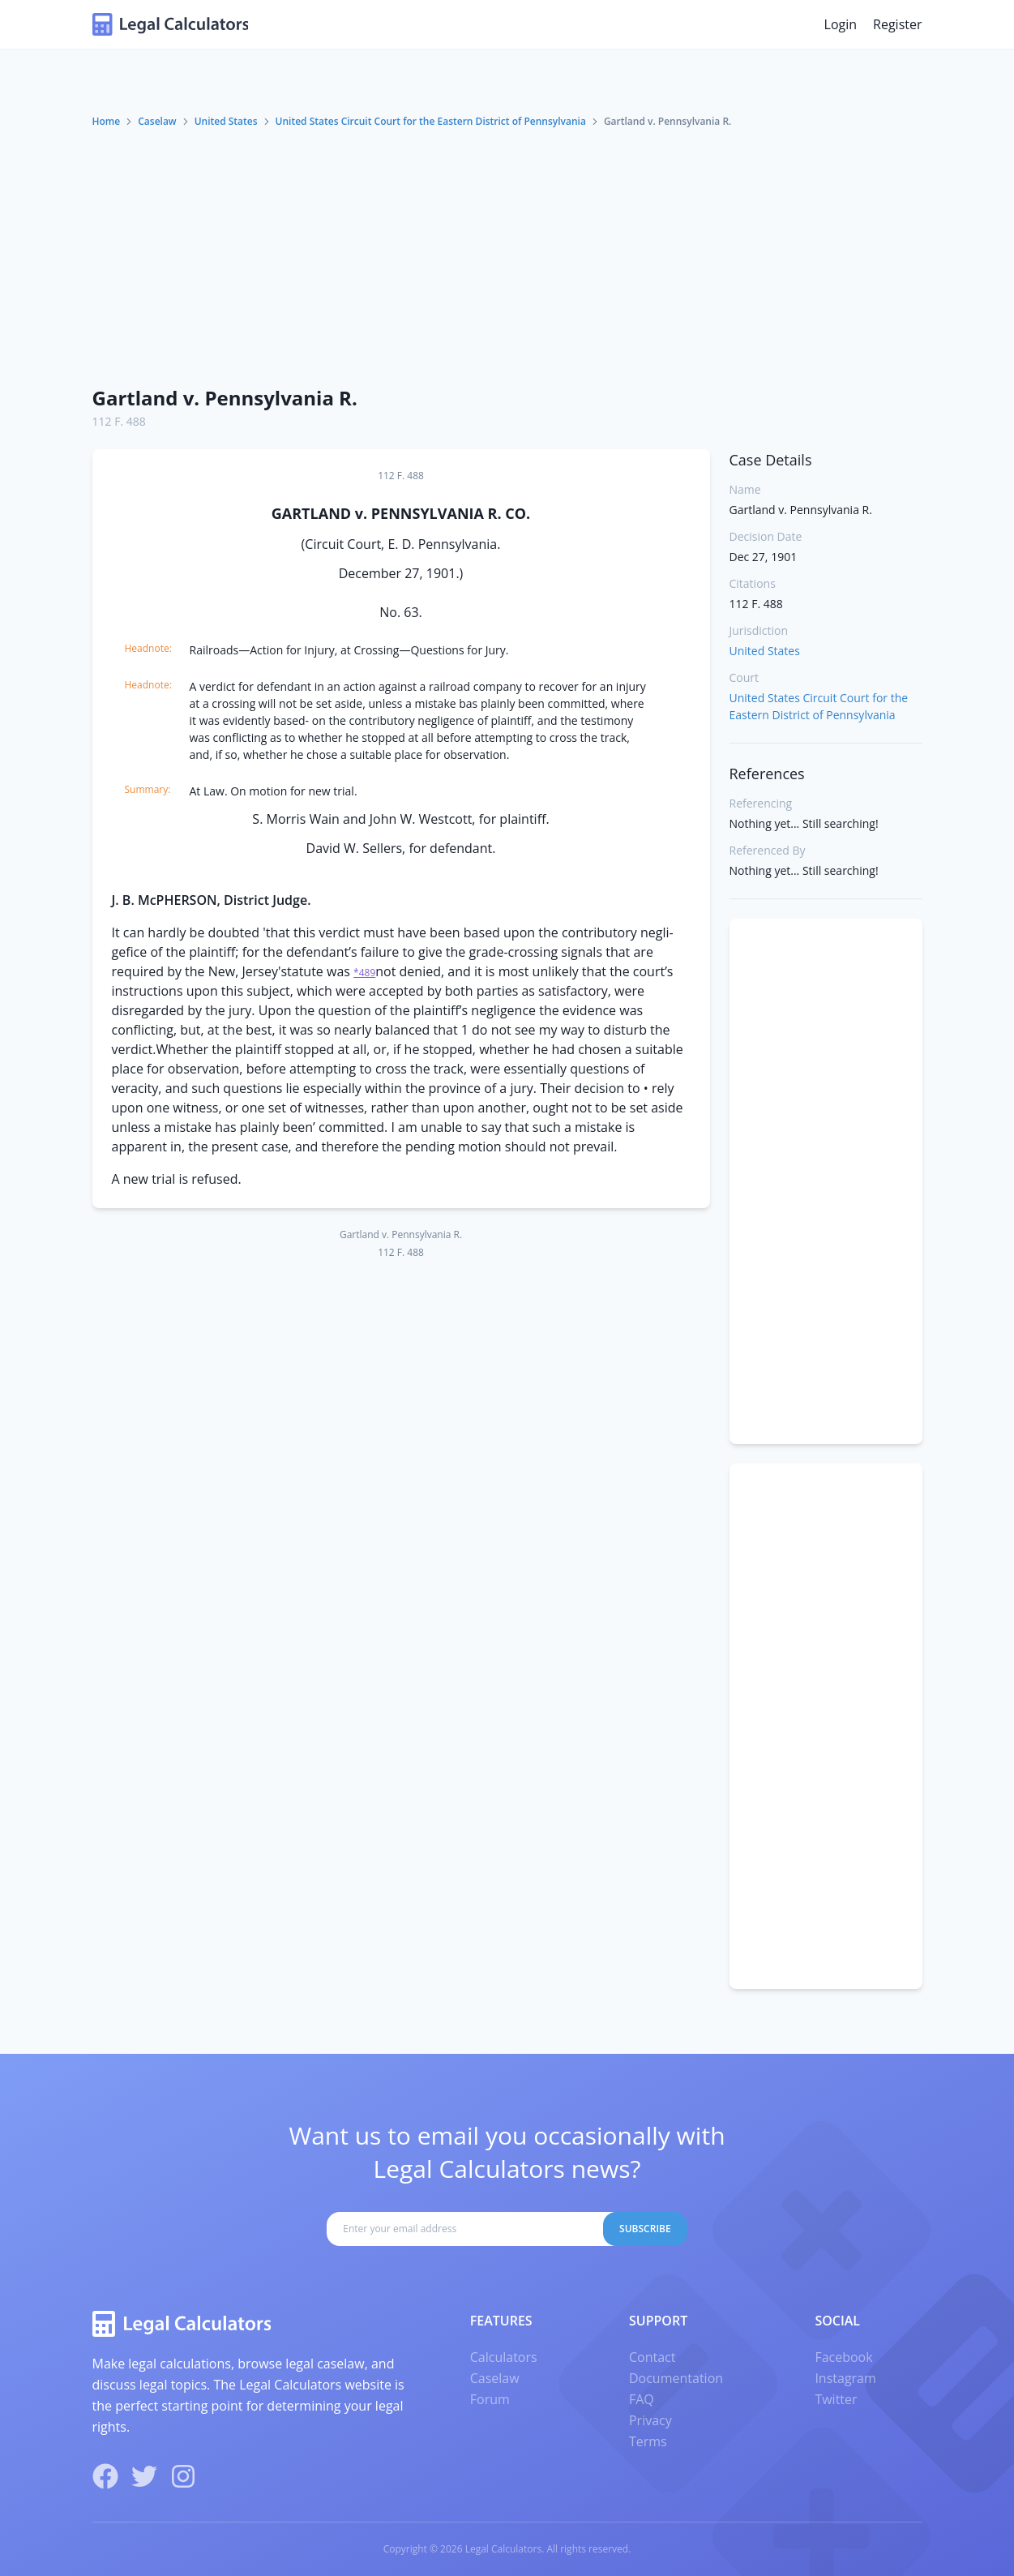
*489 (364, 972)
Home (106, 121)
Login (841, 24)
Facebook (843, 2357)
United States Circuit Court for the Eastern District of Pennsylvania (431, 121)
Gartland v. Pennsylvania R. (224, 397)
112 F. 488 (119, 421)
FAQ (641, 2399)
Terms (648, 2441)
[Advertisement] (507, 250)
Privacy (650, 2420)
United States (226, 121)
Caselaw (157, 121)
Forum (490, 2399)
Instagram (845, 2378)
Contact (652, 2357)
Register (897, 24)
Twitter (836, 2399)
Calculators (503, 2357)
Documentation (676, 2378)
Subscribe (645, 2228)
